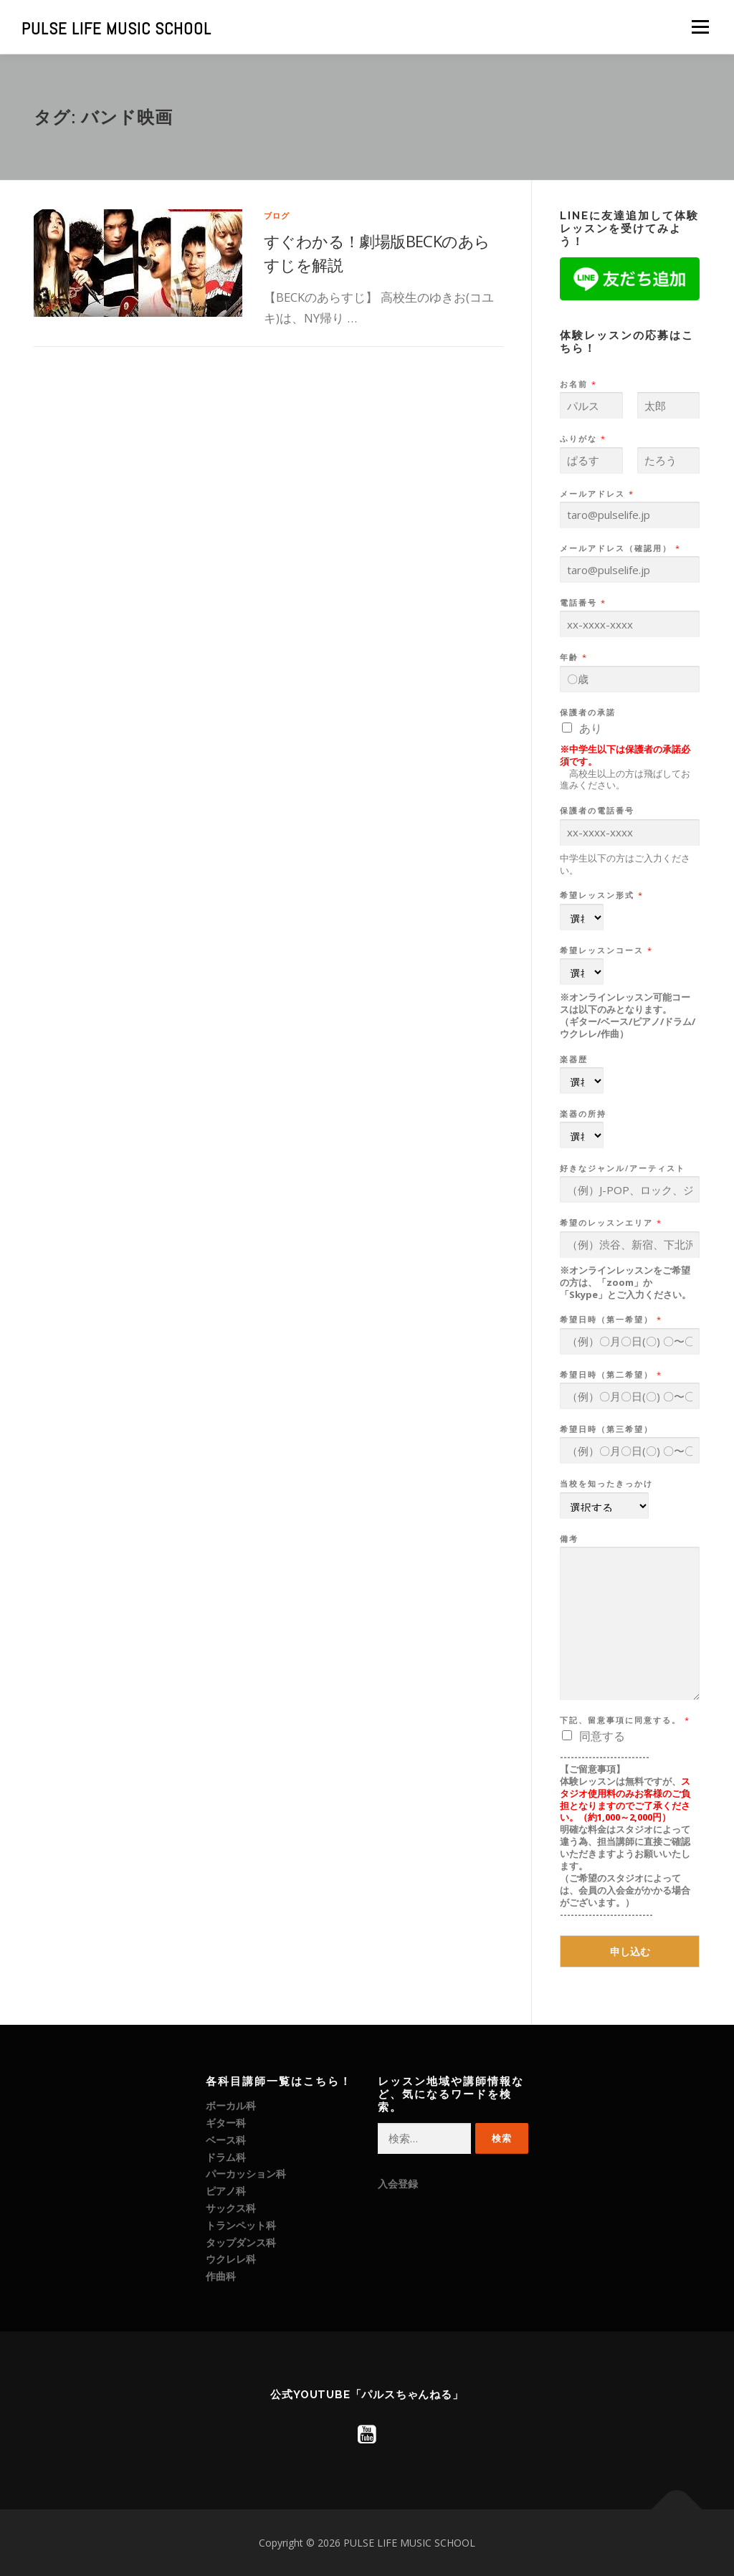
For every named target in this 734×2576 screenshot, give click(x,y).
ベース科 (226, 2140)
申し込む (630, 1951)
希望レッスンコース (606, 950)
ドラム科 (226, 2157)
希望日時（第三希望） (606, 1429)
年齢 (573, 657)
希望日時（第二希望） (610, 1375)
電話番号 (582, 603)
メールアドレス (596, 494)
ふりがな (582, 439)
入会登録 (398, 2183)
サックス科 (231, 2208)
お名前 (578, 384)
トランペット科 (241, 2225)
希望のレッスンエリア (610, 1223)
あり (590, 728)
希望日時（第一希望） (610, 1320)
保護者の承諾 (588, 712)
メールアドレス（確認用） (620, 548)
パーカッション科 (246, 2173)
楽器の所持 (583, 1114)
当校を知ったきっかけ (606, 1484)
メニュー (699, 27)
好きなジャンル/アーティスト (622, 1168)
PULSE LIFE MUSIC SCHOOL (116, 28)
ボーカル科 (231, 2105)
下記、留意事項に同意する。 (624, 1720)
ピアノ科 (226, 2191)
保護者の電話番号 (597, 811)
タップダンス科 (241, 2242)
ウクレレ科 (231, 2259)
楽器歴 (574, 1059)
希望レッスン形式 (601, 895)
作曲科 (221, 2276)
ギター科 (226, 2122)
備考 (569, 1539)
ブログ (277, 215)
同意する (602, 1736)
